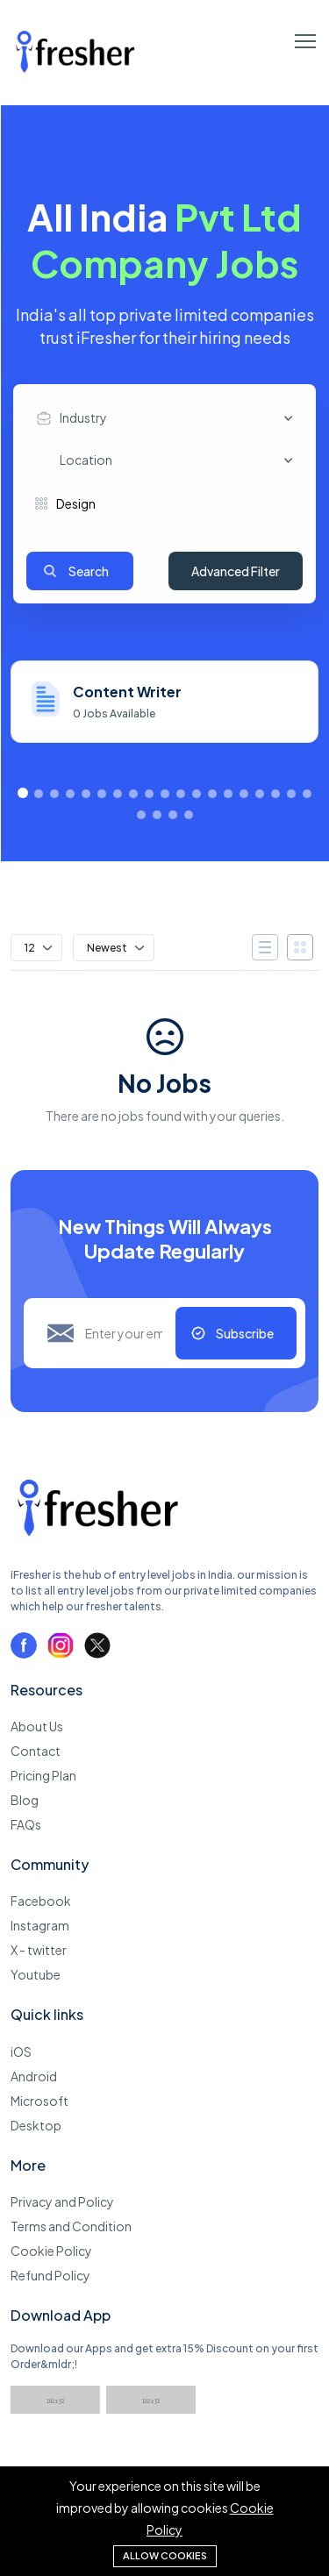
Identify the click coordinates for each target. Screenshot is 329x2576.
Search (88, 571)
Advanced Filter (235, 571)
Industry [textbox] (83, 417)
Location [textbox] (86, 459)
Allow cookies (165, 2555)
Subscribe (245, 1333)
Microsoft (39, 2101)
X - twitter (39, 1950)
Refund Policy (50, 2275)
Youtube (36, 1974)
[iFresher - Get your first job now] (98, 1539)
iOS (21, 2051)
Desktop (36, 2125)
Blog (25, 1800)
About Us (37, 1726)
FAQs (26, 1824)
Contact (36, 1751)
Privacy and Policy (62, 2201)
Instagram (40, 1925)
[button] (23, 793)
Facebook (41, 1901)
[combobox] (169, 418)
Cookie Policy (51, 2250)
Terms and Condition (71, 2226)
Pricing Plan (43, 1775)
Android (34, 2076)
